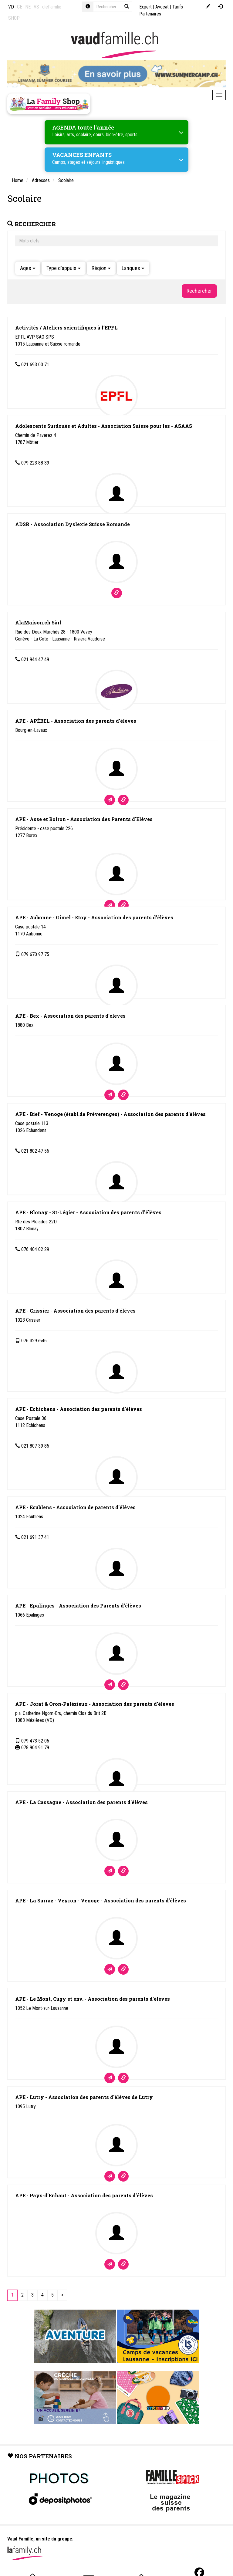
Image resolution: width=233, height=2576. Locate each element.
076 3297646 (34, 1341)
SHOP (14, 18)
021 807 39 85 (35, 1446)
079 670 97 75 (35, 954)
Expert (145, 7)
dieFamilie (51, 7)
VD (11, 7)
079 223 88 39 (35, 463)
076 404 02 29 (35, 1249)
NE (28, 7)
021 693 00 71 (35, 364)
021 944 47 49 (35, 659)
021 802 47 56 (35, 1151)
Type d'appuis (63, 268)
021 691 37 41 (35, 1537)
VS (36, 7)
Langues (133, 268)
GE (19, 7)
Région (101, 268)
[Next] (62, 2295)
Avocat (162, 7)
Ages (27, 268)
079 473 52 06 (35, 1741)
